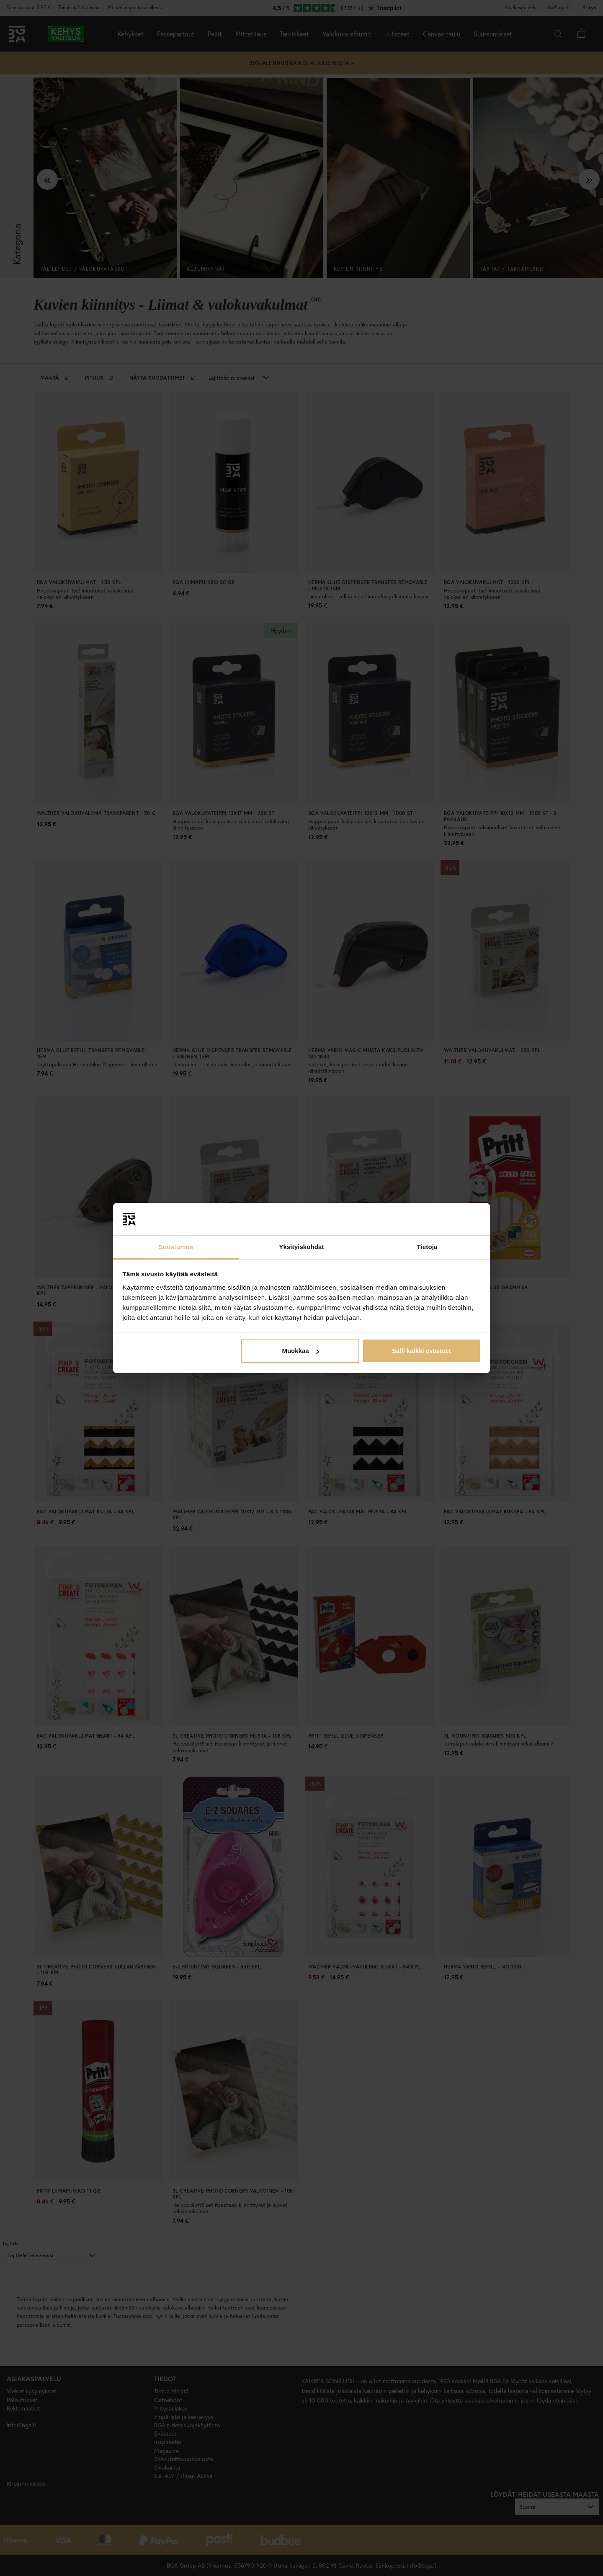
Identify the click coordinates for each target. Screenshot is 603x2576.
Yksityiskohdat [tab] (301, 1246)
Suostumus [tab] (176, 1246)
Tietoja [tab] (427, 1246)
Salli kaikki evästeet (421, 1350)
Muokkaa (300, 1350)
